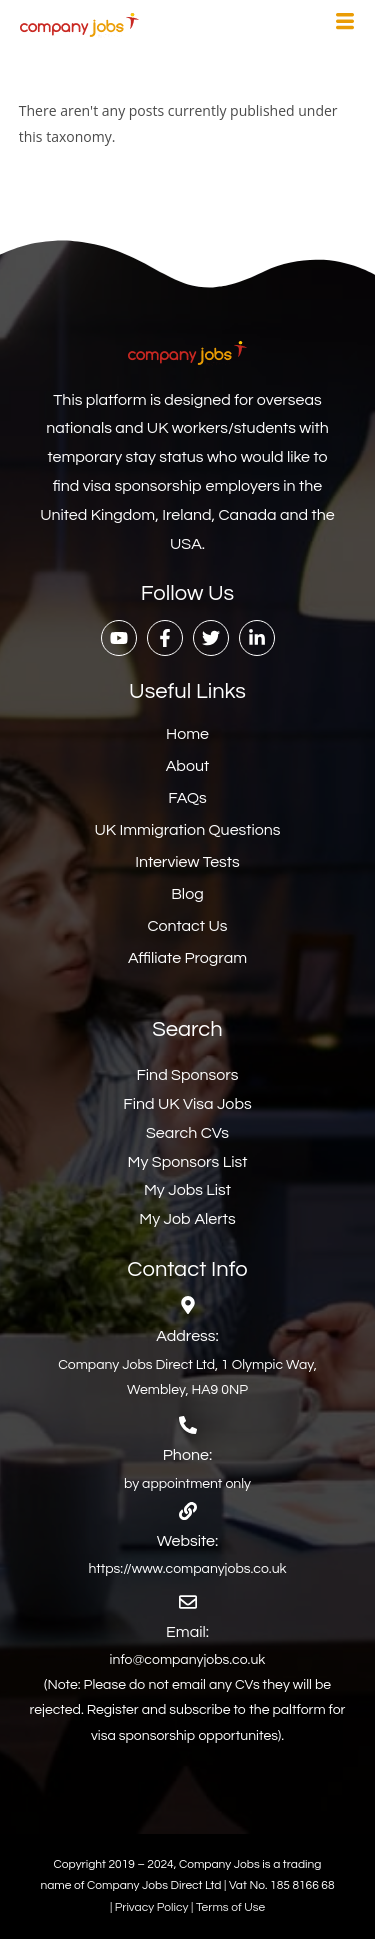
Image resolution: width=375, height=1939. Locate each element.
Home (187, 734)
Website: (187, 1541)
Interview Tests (187, 862)
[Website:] (188, 1511)
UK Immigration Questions (187, 830)
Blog (187, 894)
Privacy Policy (153, 1907)
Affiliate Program (187, 958)
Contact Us (188, 926)
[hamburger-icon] (345, 24)
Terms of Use (230, 1907)
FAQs (187, 798)
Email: (187, 1632)
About (187, 766)
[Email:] (188, 1602)
